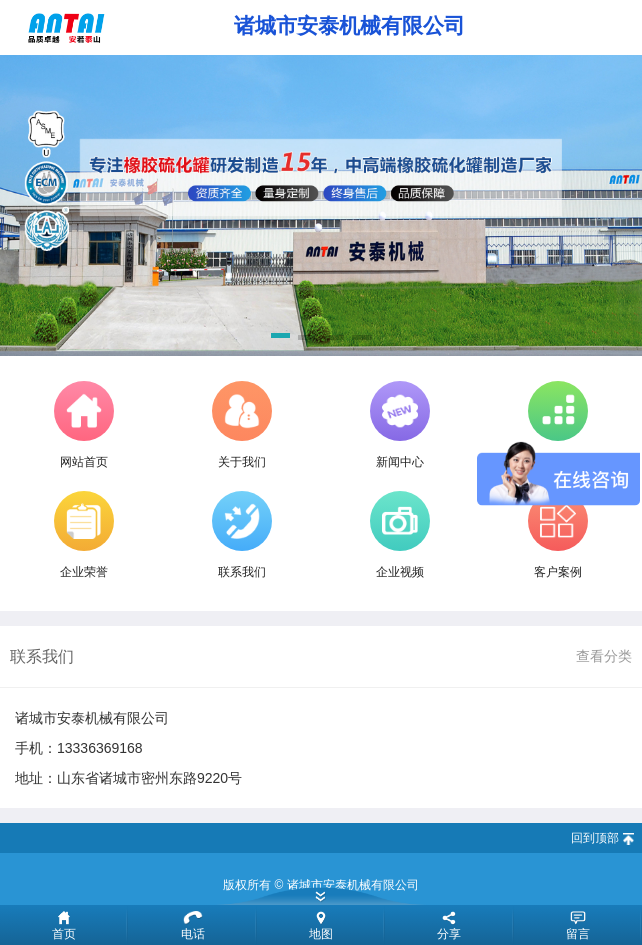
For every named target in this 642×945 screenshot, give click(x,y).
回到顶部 (595, 838)
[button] (280, 339)
